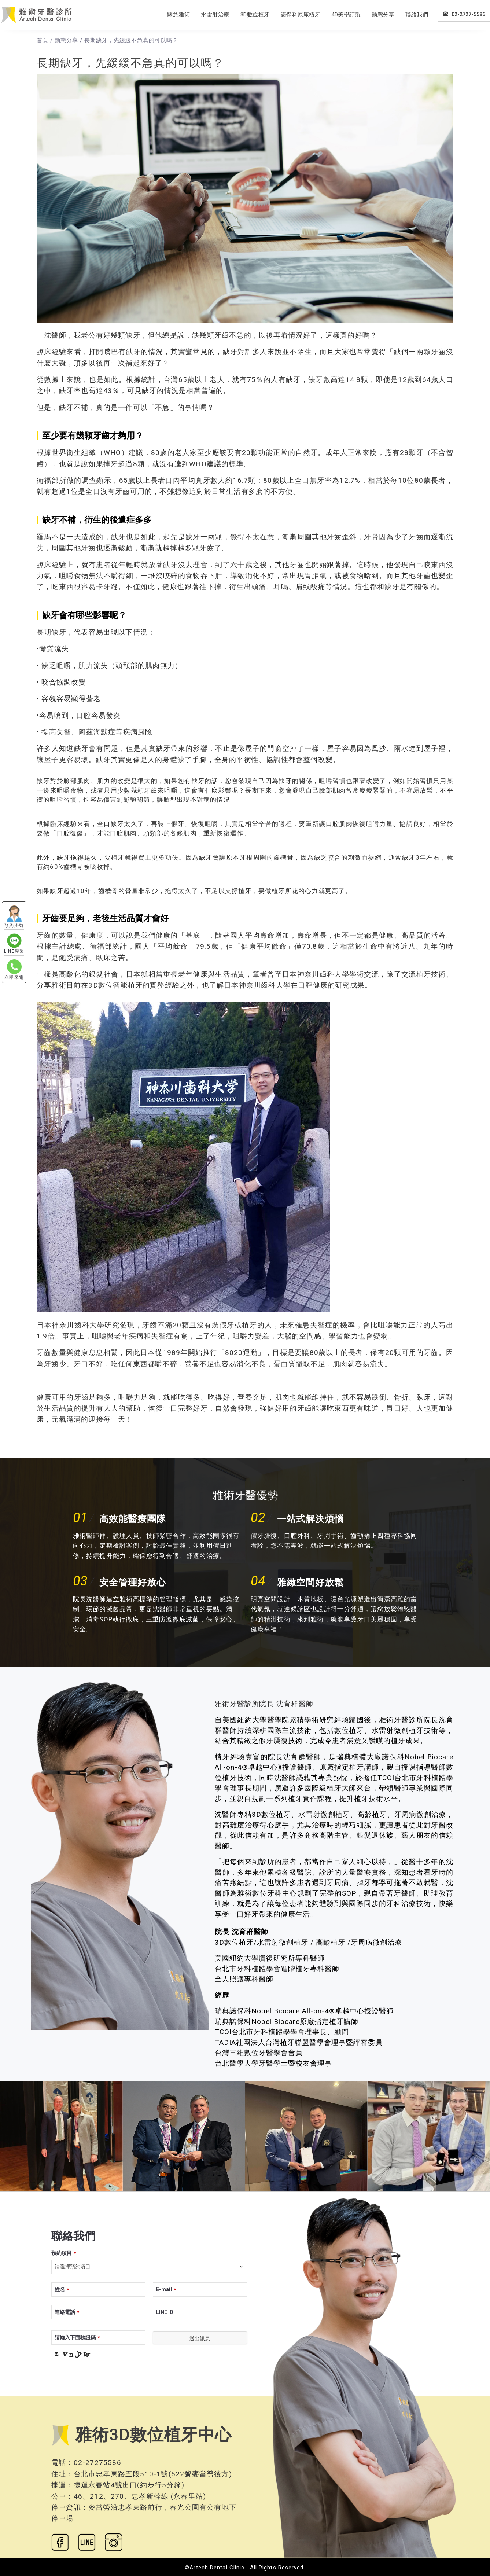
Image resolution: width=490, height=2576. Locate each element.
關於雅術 (178, 14)
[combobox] (149, 2267)
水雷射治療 (215, 14)
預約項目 (63, 2253)
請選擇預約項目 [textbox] (73, 2267)
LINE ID (164, 2312)
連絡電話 (67, 2312)
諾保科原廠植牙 (301, 14)
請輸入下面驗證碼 (77, 2337)
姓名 (62, 2289)
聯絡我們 (416, 14)
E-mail (166, 2289)
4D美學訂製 (346, 14)
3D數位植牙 (255, 14)
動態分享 (383, 14)
